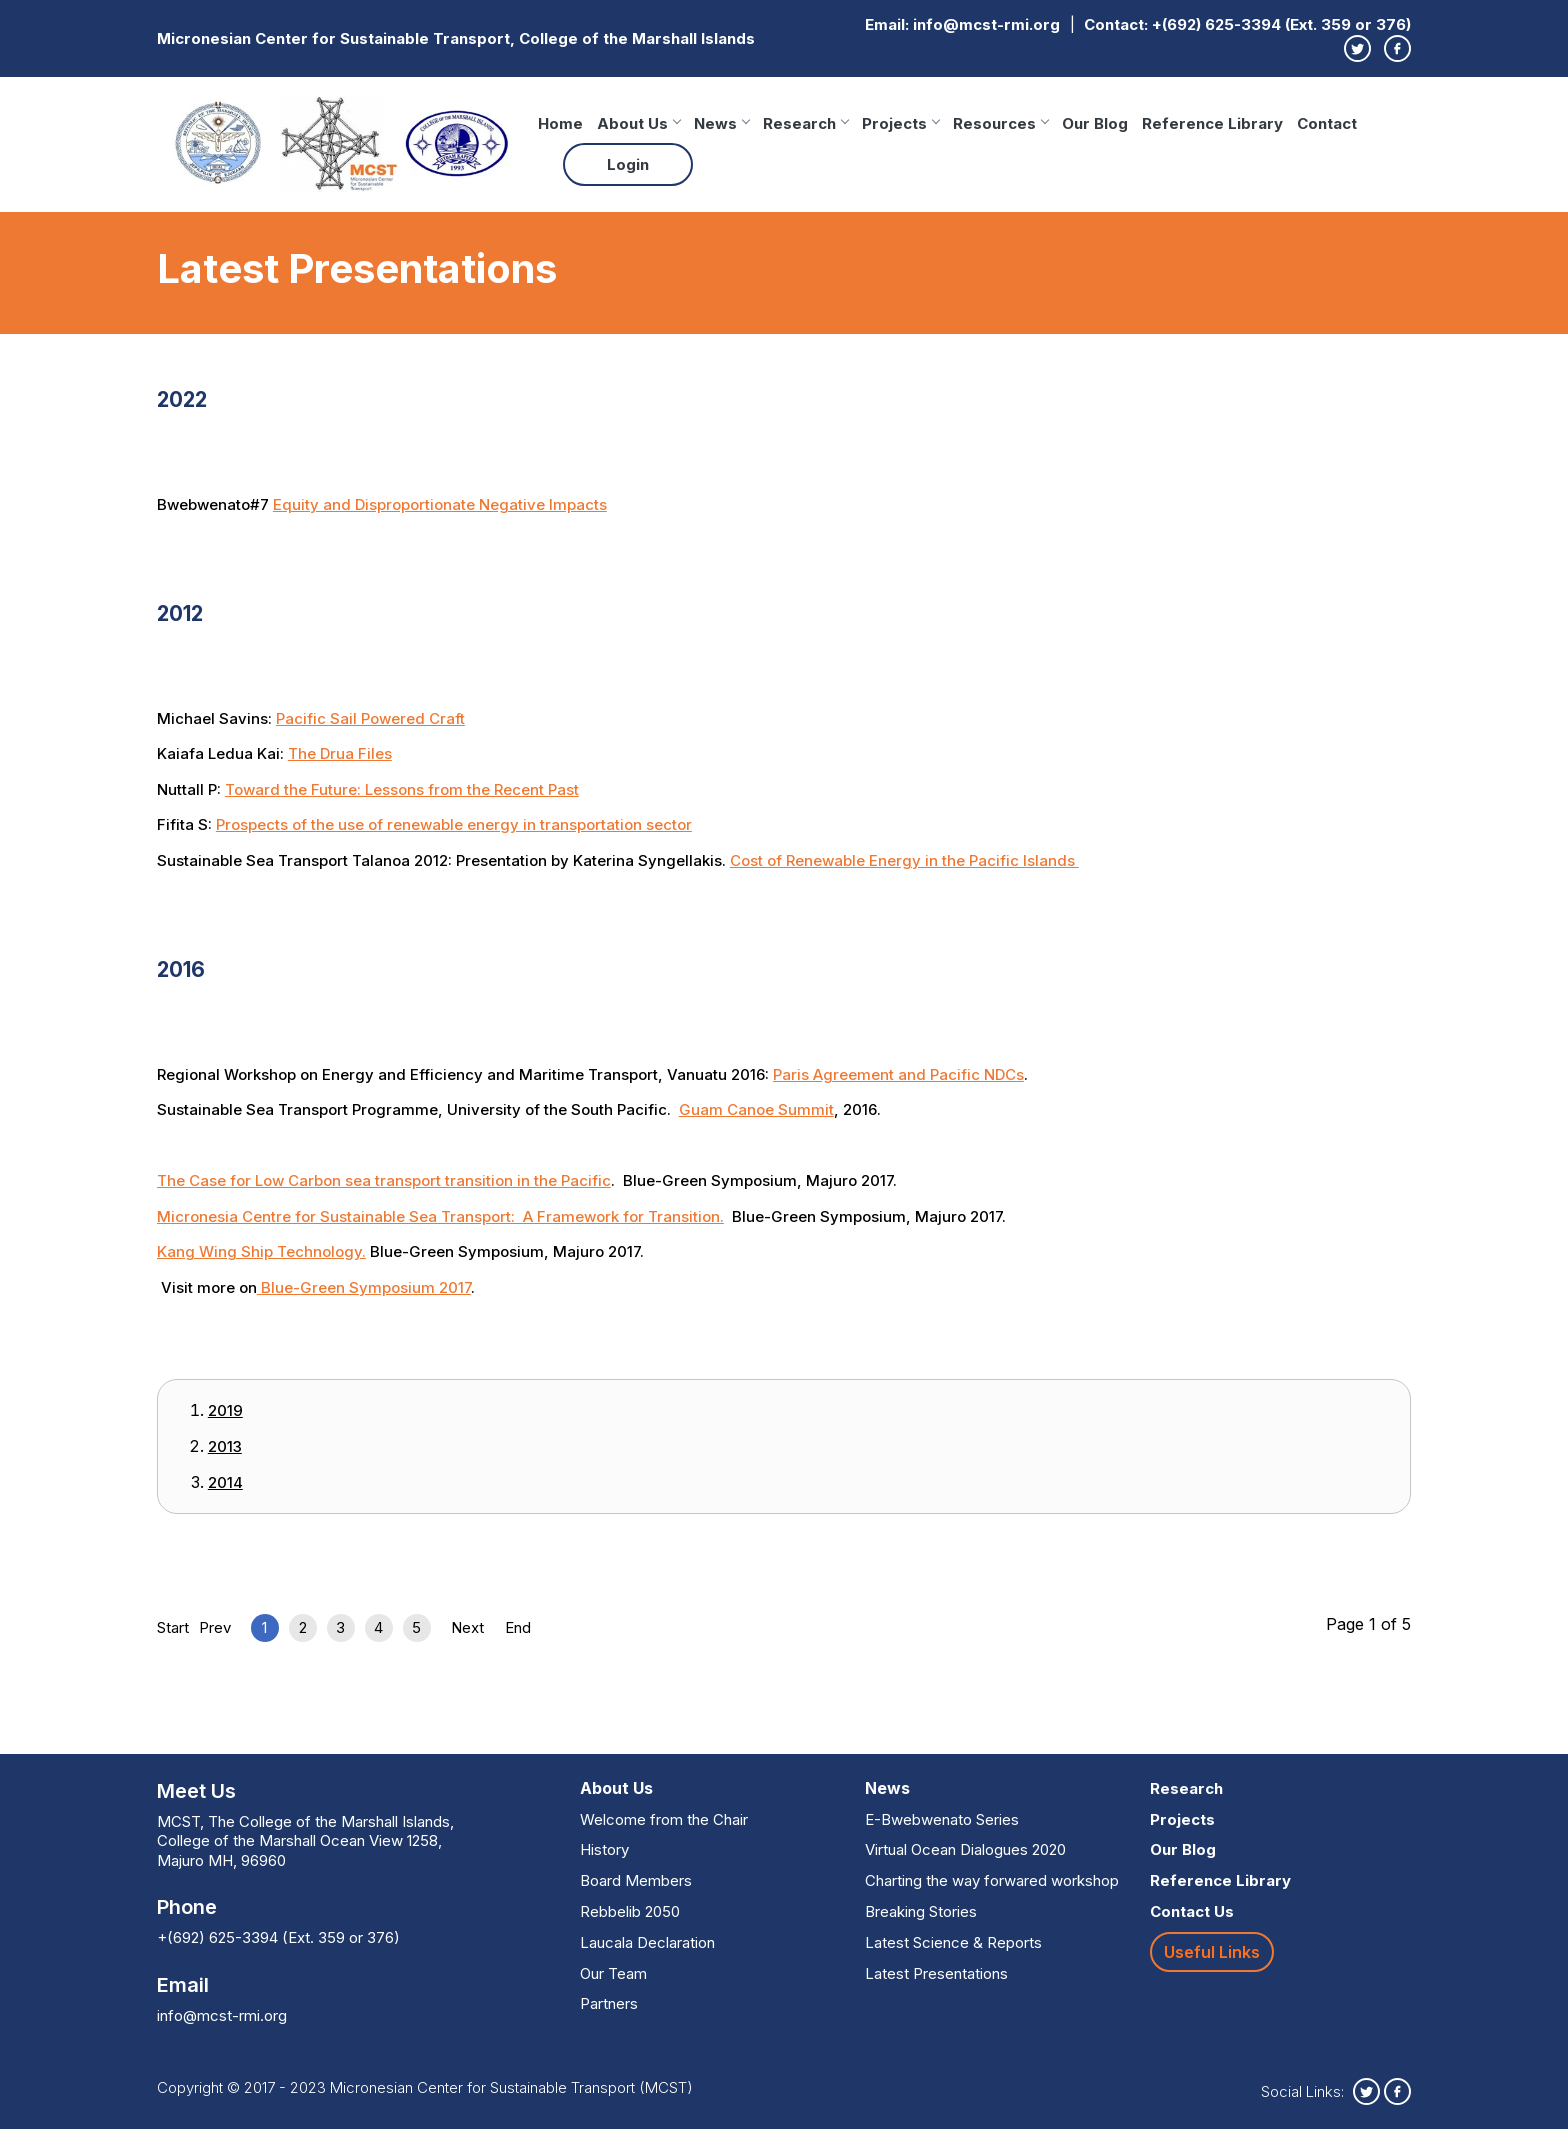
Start (173, 1627)
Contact (1327, 123)
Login (628, 164)
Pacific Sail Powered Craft (370, 718)
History (604, 1849)
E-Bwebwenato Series (942, 1819)
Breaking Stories (921, 1911)
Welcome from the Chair (664, 1819)
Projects (900, 123)
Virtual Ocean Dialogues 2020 (965, 1849)
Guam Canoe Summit (756, 1109)
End (518, 1627)
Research (805, 123)
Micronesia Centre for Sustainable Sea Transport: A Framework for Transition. (440, 1216)
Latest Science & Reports (953, 1942)
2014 (225, 1482)
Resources (1000, 123)
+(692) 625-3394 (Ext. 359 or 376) (1281, 24)
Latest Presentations (936, 1973)
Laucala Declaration (647, 1942)
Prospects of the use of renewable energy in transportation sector (454, 824)
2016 (187, 968)
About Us (638, 123)
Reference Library (1212, 123)
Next (467, 1627)
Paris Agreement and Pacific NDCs (898, 1074)
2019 (225, 1410)
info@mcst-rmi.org (986, 24)
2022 (189, 398)
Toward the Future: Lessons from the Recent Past (402, 789)
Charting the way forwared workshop (992, 1880)
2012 (187, 612)
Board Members (636, 1880)
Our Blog (1095, 123)
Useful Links (1212, 1952)
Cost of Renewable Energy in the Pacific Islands (904, 860)
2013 (225, 1446)
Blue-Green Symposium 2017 (364, 1287)
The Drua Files (340, 753)
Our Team (613, 1973)
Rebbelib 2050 (630, 1911)
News (721, 123)
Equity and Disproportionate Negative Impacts (440, 504)
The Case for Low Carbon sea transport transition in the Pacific (384, 1180)
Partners (609, 2003)
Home (560, 123)
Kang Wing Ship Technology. (261, 1251)
